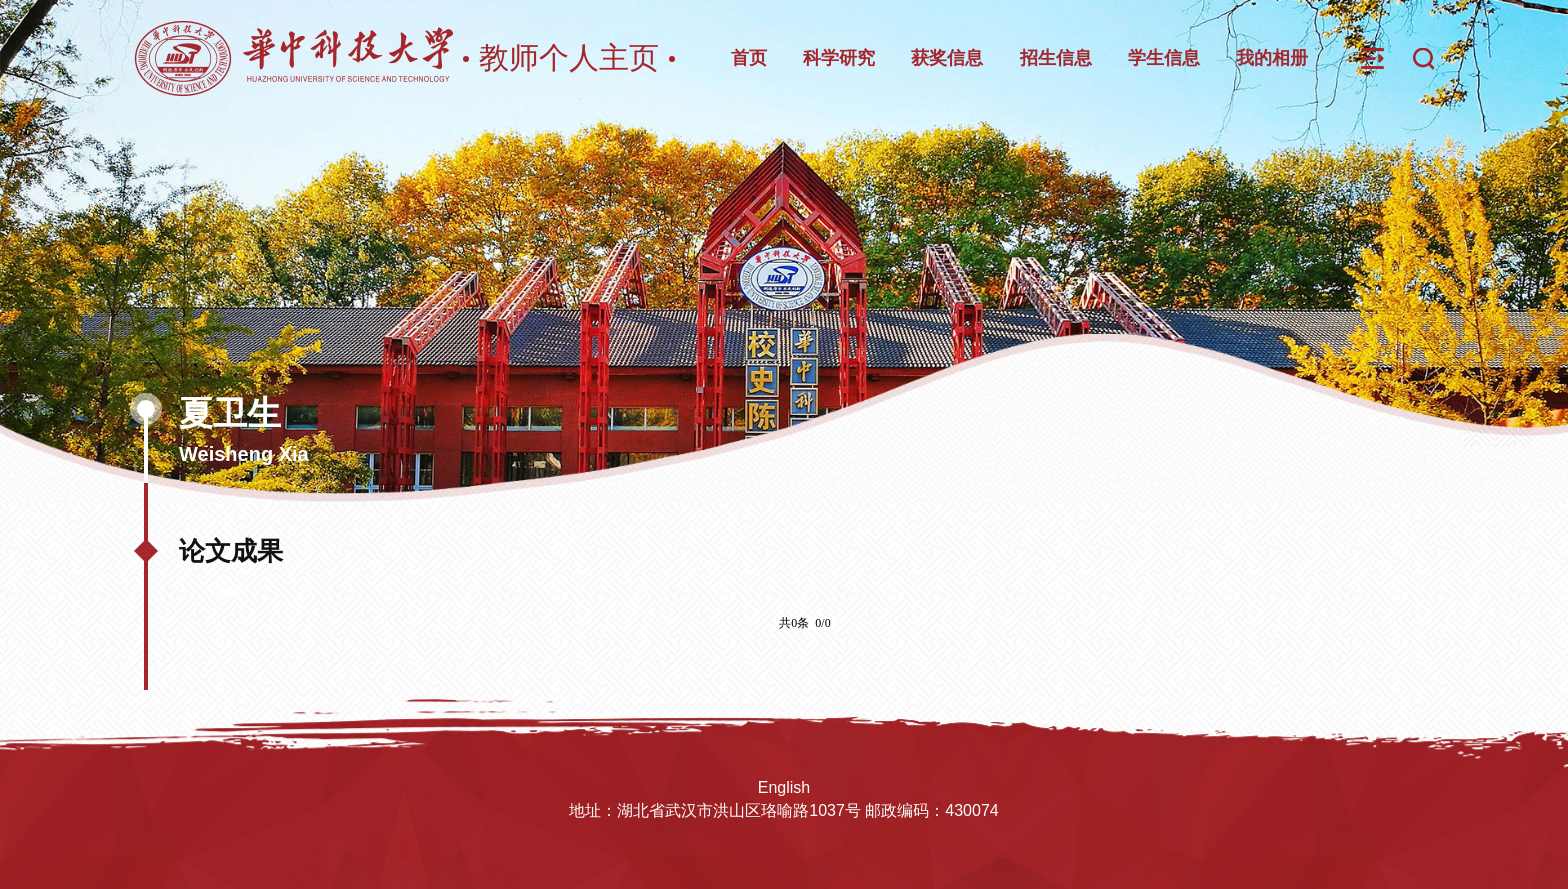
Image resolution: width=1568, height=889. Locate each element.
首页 (749, 58)
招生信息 (1056, 58)
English (784, 787)
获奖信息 (947, 58)
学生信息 (1164, 58)
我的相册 (1272, 58)
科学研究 (839, 58)
